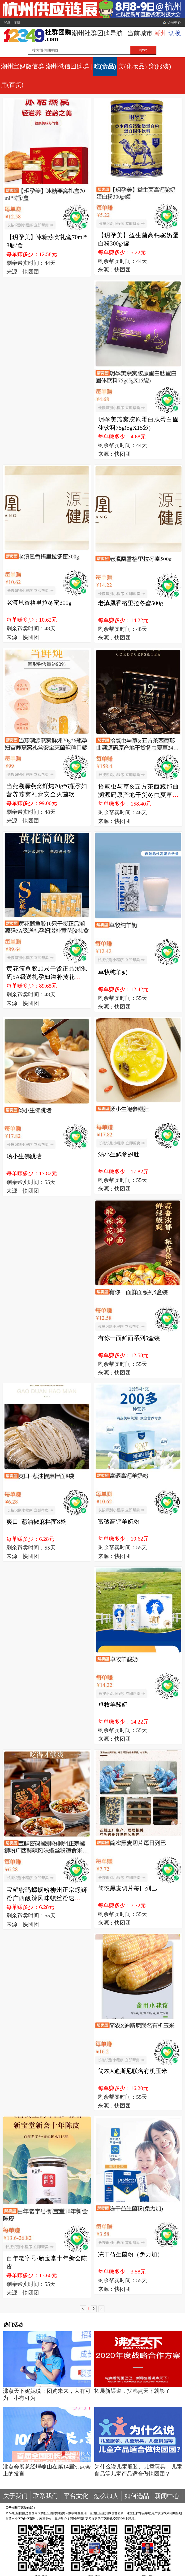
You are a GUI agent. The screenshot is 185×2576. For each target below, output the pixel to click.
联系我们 (45, 2496)
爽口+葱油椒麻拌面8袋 (36, 1522)
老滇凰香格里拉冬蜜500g (130, 603)
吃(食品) (105, 66)
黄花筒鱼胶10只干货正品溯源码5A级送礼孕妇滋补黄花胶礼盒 (46, 976)
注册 (16, 22)
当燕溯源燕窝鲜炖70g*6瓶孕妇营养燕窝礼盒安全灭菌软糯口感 (46, 794)
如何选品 (137, 2496)
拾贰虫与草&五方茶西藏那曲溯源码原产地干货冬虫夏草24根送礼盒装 (138, 794)
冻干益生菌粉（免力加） (130, 2254)
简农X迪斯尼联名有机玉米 (132, 2071)
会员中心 (174, 22)
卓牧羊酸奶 (113, 1704)
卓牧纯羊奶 (113, 972)
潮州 (160, 33)
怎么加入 (106, 2496)
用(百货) (12, 84)
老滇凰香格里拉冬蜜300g (38, 602)
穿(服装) (160, 66)
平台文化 (76, 2496)
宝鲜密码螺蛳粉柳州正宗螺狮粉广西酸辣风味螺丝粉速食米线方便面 (46, 1898)
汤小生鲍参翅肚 (118, 1154)
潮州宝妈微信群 (22, 66)
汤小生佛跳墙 (24, 1156)
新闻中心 (167, 2496)
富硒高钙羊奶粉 (118, 1521)
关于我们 (15, 2496)
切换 (174, 33)
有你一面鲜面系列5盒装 (129, 1338)
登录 (7, 22)
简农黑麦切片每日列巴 (127, 1888)
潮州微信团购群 (67, 66)
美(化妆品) (132, 66)
